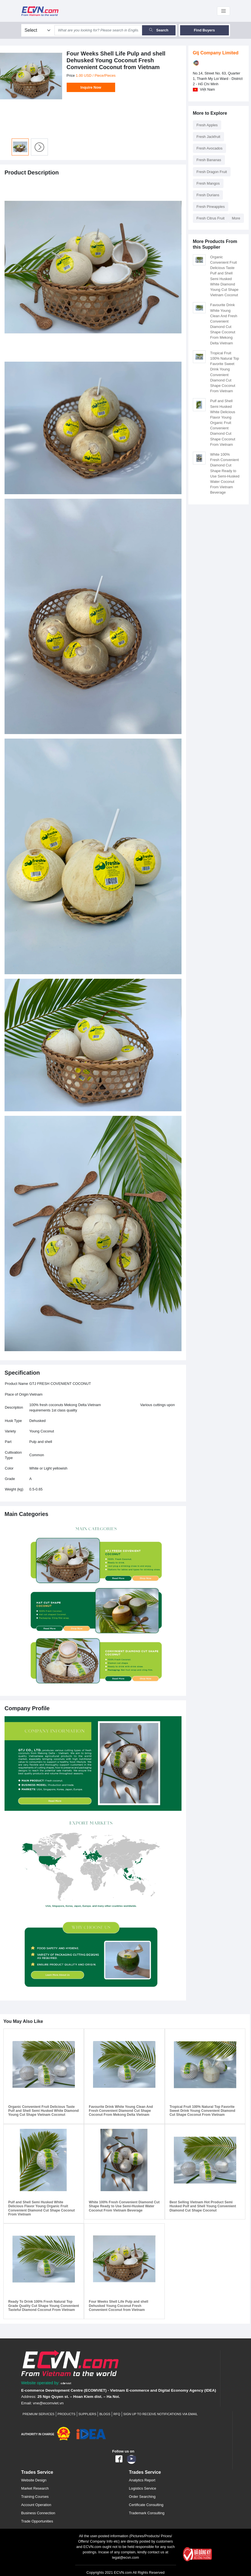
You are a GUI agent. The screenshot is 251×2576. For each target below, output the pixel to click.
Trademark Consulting (146, 2513)
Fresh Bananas (209, 160)
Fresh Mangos (208, 183)
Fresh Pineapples (211, 206)
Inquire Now (91, 87)
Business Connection (38, 2513)
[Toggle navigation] (223, 11)
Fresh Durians (208, 195)
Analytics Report (142, 2480)
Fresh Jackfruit (208, 137)
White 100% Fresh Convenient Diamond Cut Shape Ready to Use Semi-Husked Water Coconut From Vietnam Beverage (124, 2206)
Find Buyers (204, 30)
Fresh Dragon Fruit (212, 172)
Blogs (104, 2414)
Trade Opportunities (37, 2521)
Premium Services (38, 2414)
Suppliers (87, 2414)
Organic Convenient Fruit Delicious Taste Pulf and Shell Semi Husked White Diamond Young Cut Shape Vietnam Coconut (43, 2111)
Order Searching (142, 2496)
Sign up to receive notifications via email (160, 2414)
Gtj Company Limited (216, 52)
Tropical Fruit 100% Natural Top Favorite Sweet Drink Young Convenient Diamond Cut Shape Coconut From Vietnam (202, 2111)
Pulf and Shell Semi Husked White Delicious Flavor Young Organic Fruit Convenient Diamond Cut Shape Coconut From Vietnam (222, 423)
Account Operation (36, 2505)
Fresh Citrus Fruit (211, 218)
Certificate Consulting (146, 2505)
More (236, 218)
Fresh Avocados (210, 148)
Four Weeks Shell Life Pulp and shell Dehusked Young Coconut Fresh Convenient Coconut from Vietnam (118, 2306)
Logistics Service (142, 2488)
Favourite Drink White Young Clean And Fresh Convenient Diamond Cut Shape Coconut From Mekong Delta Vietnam (121, 2111)
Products (66, 2414)
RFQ (116, 2414)
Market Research (35, 2488)
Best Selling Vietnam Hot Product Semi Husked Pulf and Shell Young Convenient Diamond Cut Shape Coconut (203, 2206)
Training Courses (35, 2496)
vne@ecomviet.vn (48, 2403)
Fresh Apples (207, 125)
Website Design (34, 2480)
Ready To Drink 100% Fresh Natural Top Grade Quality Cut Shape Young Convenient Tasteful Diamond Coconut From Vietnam (43, 2306)
